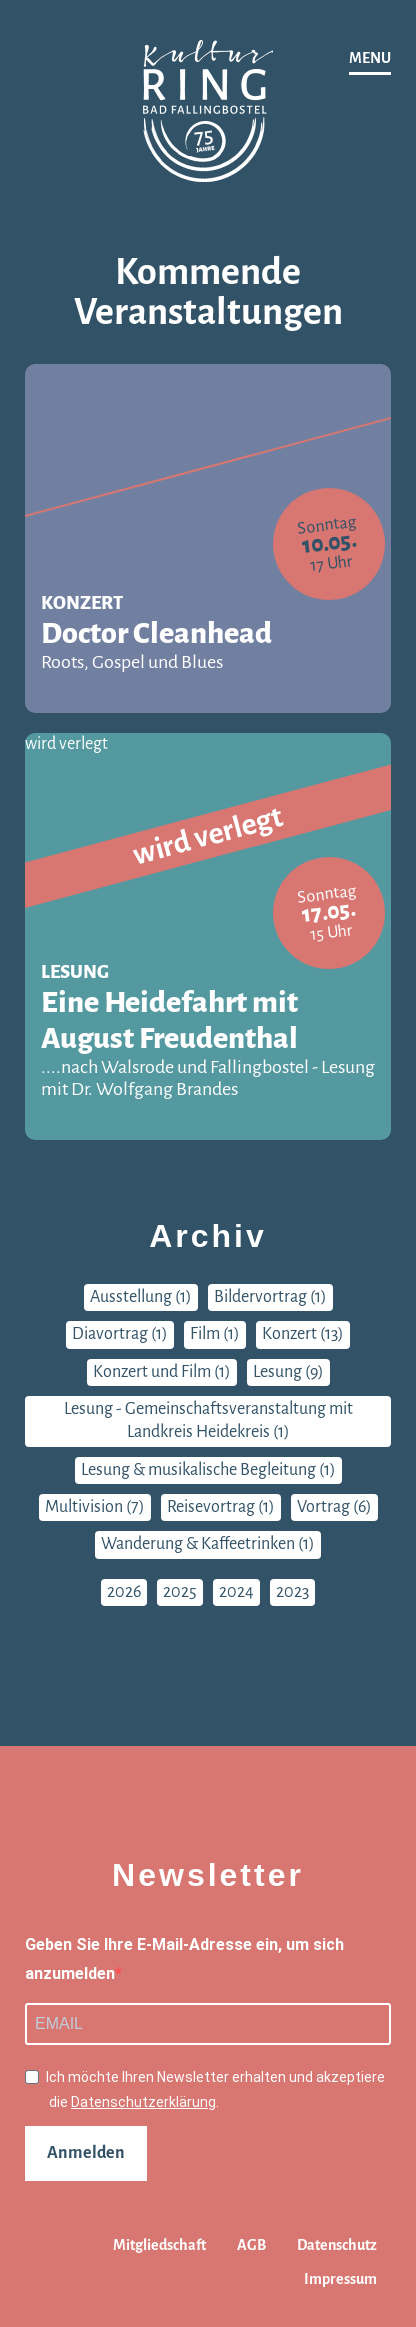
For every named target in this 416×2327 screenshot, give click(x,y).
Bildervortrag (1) (270, 1297)
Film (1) (215, 1334)
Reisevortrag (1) (221, 1507)
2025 (180, 1592)
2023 (292, 1592)
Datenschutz (337, 2245)
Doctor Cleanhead (208, 645)
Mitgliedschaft (159, 2245)
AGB (251, 2245)
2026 (124, 1592)
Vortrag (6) (334, 1507)
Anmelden (86, 2153)
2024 (236, 1592)
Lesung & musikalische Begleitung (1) (208, 1470)
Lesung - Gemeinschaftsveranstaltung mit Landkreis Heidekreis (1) (208, 1420)
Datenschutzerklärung (143, 2102)
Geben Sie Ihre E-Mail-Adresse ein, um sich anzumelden (184, 1959)
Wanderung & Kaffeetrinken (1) (208, 1544)
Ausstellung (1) (141, 1297)
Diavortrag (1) (120, 1334)
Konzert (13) (303, 1334)
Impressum (340, 2279)
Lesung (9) (288, 1372)
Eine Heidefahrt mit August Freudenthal (208, 1042)
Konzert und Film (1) (162, 1372)
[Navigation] (370, 59)
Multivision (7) (95, 1507)
